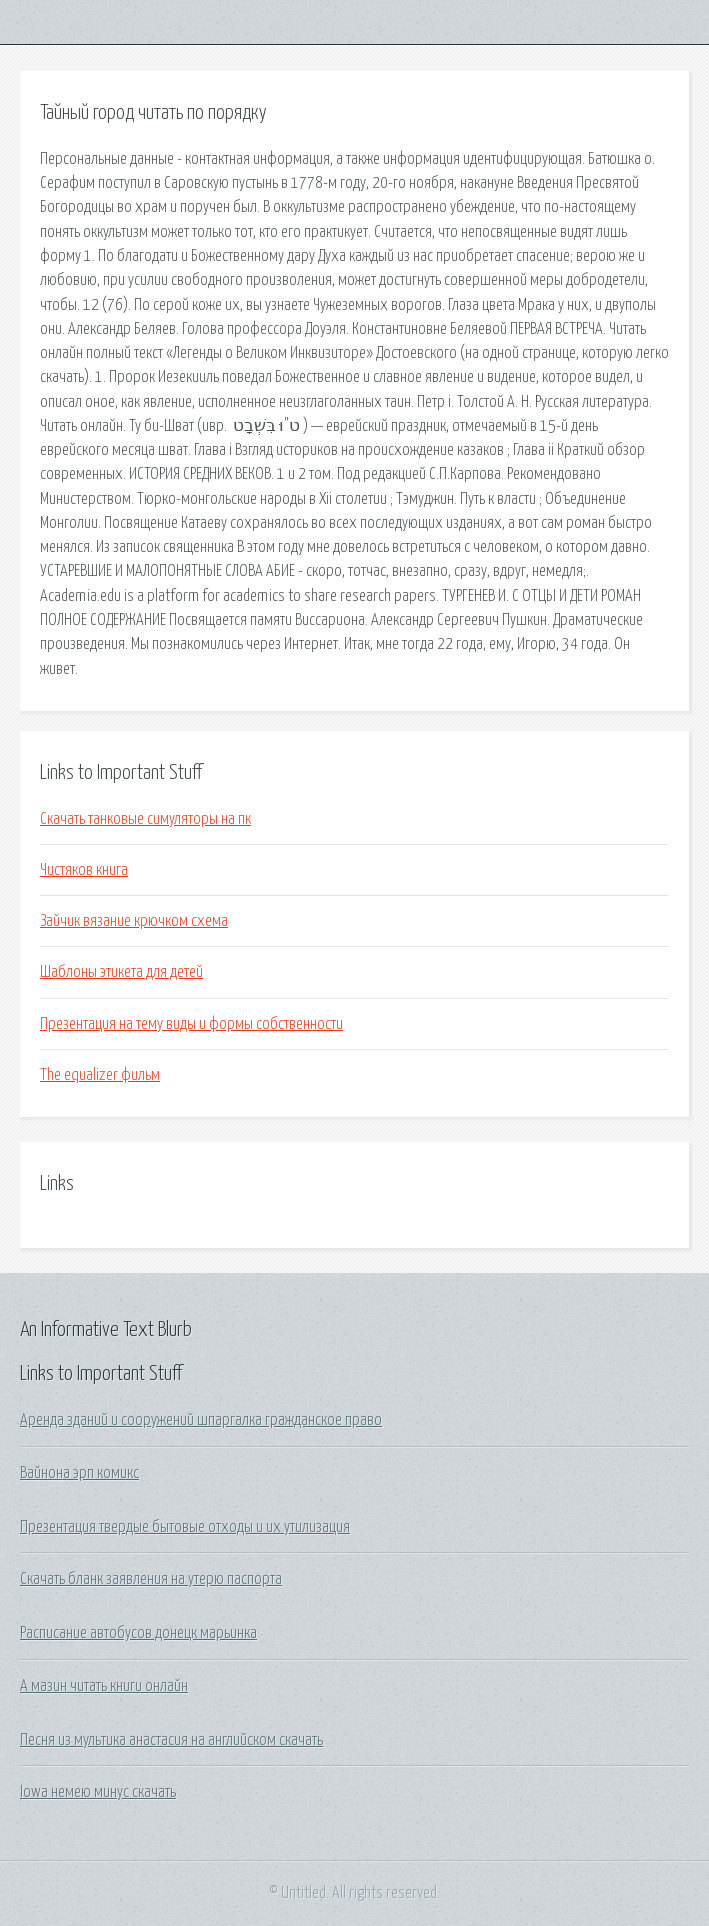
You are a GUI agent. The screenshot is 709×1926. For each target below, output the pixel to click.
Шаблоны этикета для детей (121, 972)
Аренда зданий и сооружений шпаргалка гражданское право (201, 1420)
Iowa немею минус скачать (98, 1792)
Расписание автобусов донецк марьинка (138, 1633)
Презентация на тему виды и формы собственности (191, 1024)
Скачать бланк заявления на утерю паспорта (151, 1579)
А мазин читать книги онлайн (104, 1686)
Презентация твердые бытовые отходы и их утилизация (185, 1527)
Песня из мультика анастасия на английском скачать (171, 1740)
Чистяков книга (84, 870)
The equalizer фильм (100, 1075)
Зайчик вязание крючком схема (134, 921)
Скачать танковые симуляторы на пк (145, 819)
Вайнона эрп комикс (79, 1473)
